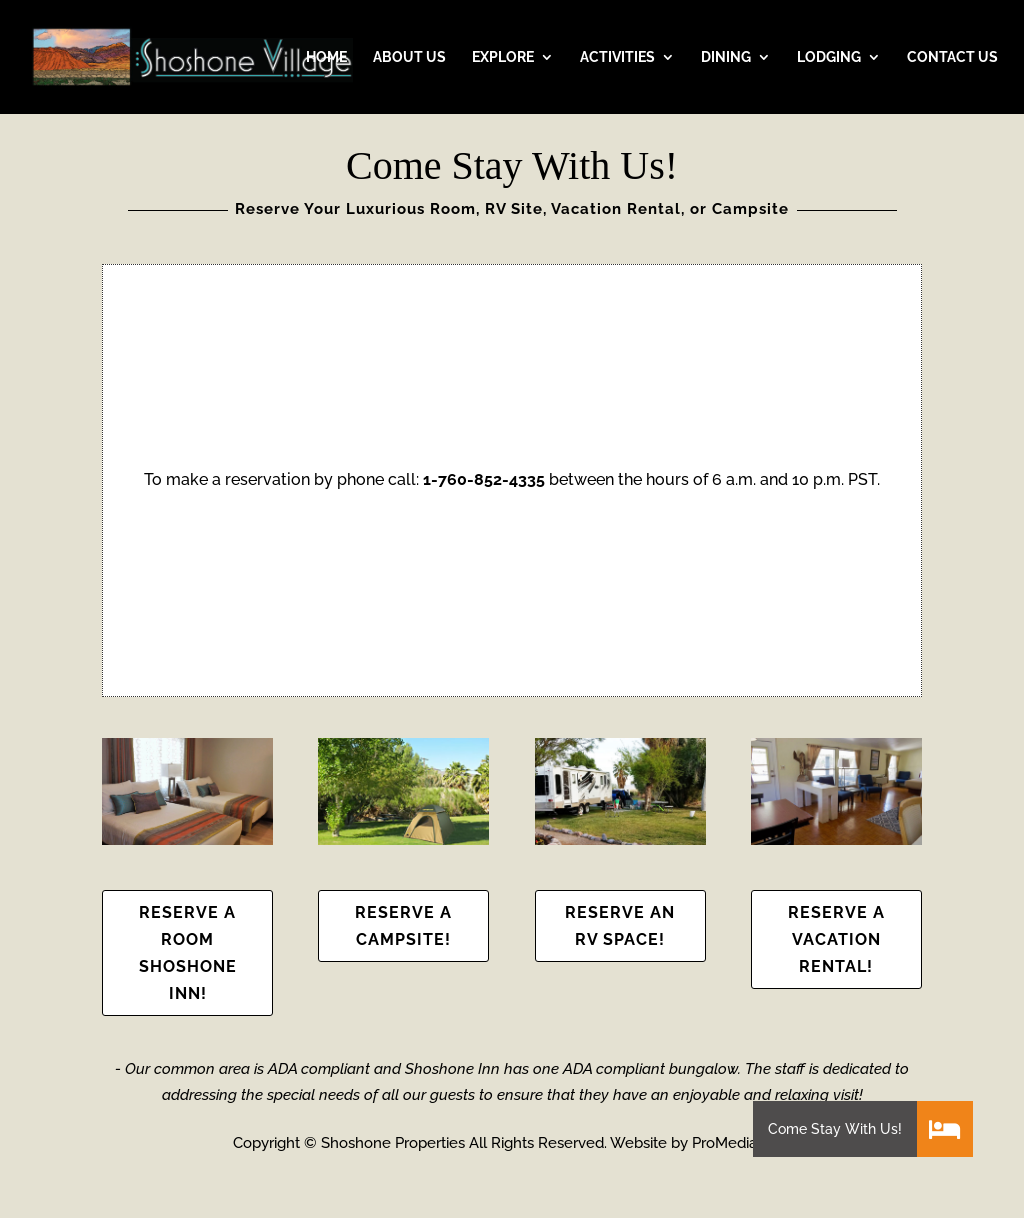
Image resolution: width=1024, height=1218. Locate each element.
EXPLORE (503, 57)
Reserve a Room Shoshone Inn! (188, 953)
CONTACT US (952, 57)
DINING (726, 57)
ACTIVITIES (617, 57)
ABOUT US (409, 57)
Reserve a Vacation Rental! (836, 939)
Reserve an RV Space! (620, 926)
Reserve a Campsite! (403, 926)
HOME (326, 57)
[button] (945, 1129)
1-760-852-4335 (484, 479)
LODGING (829, 57)
